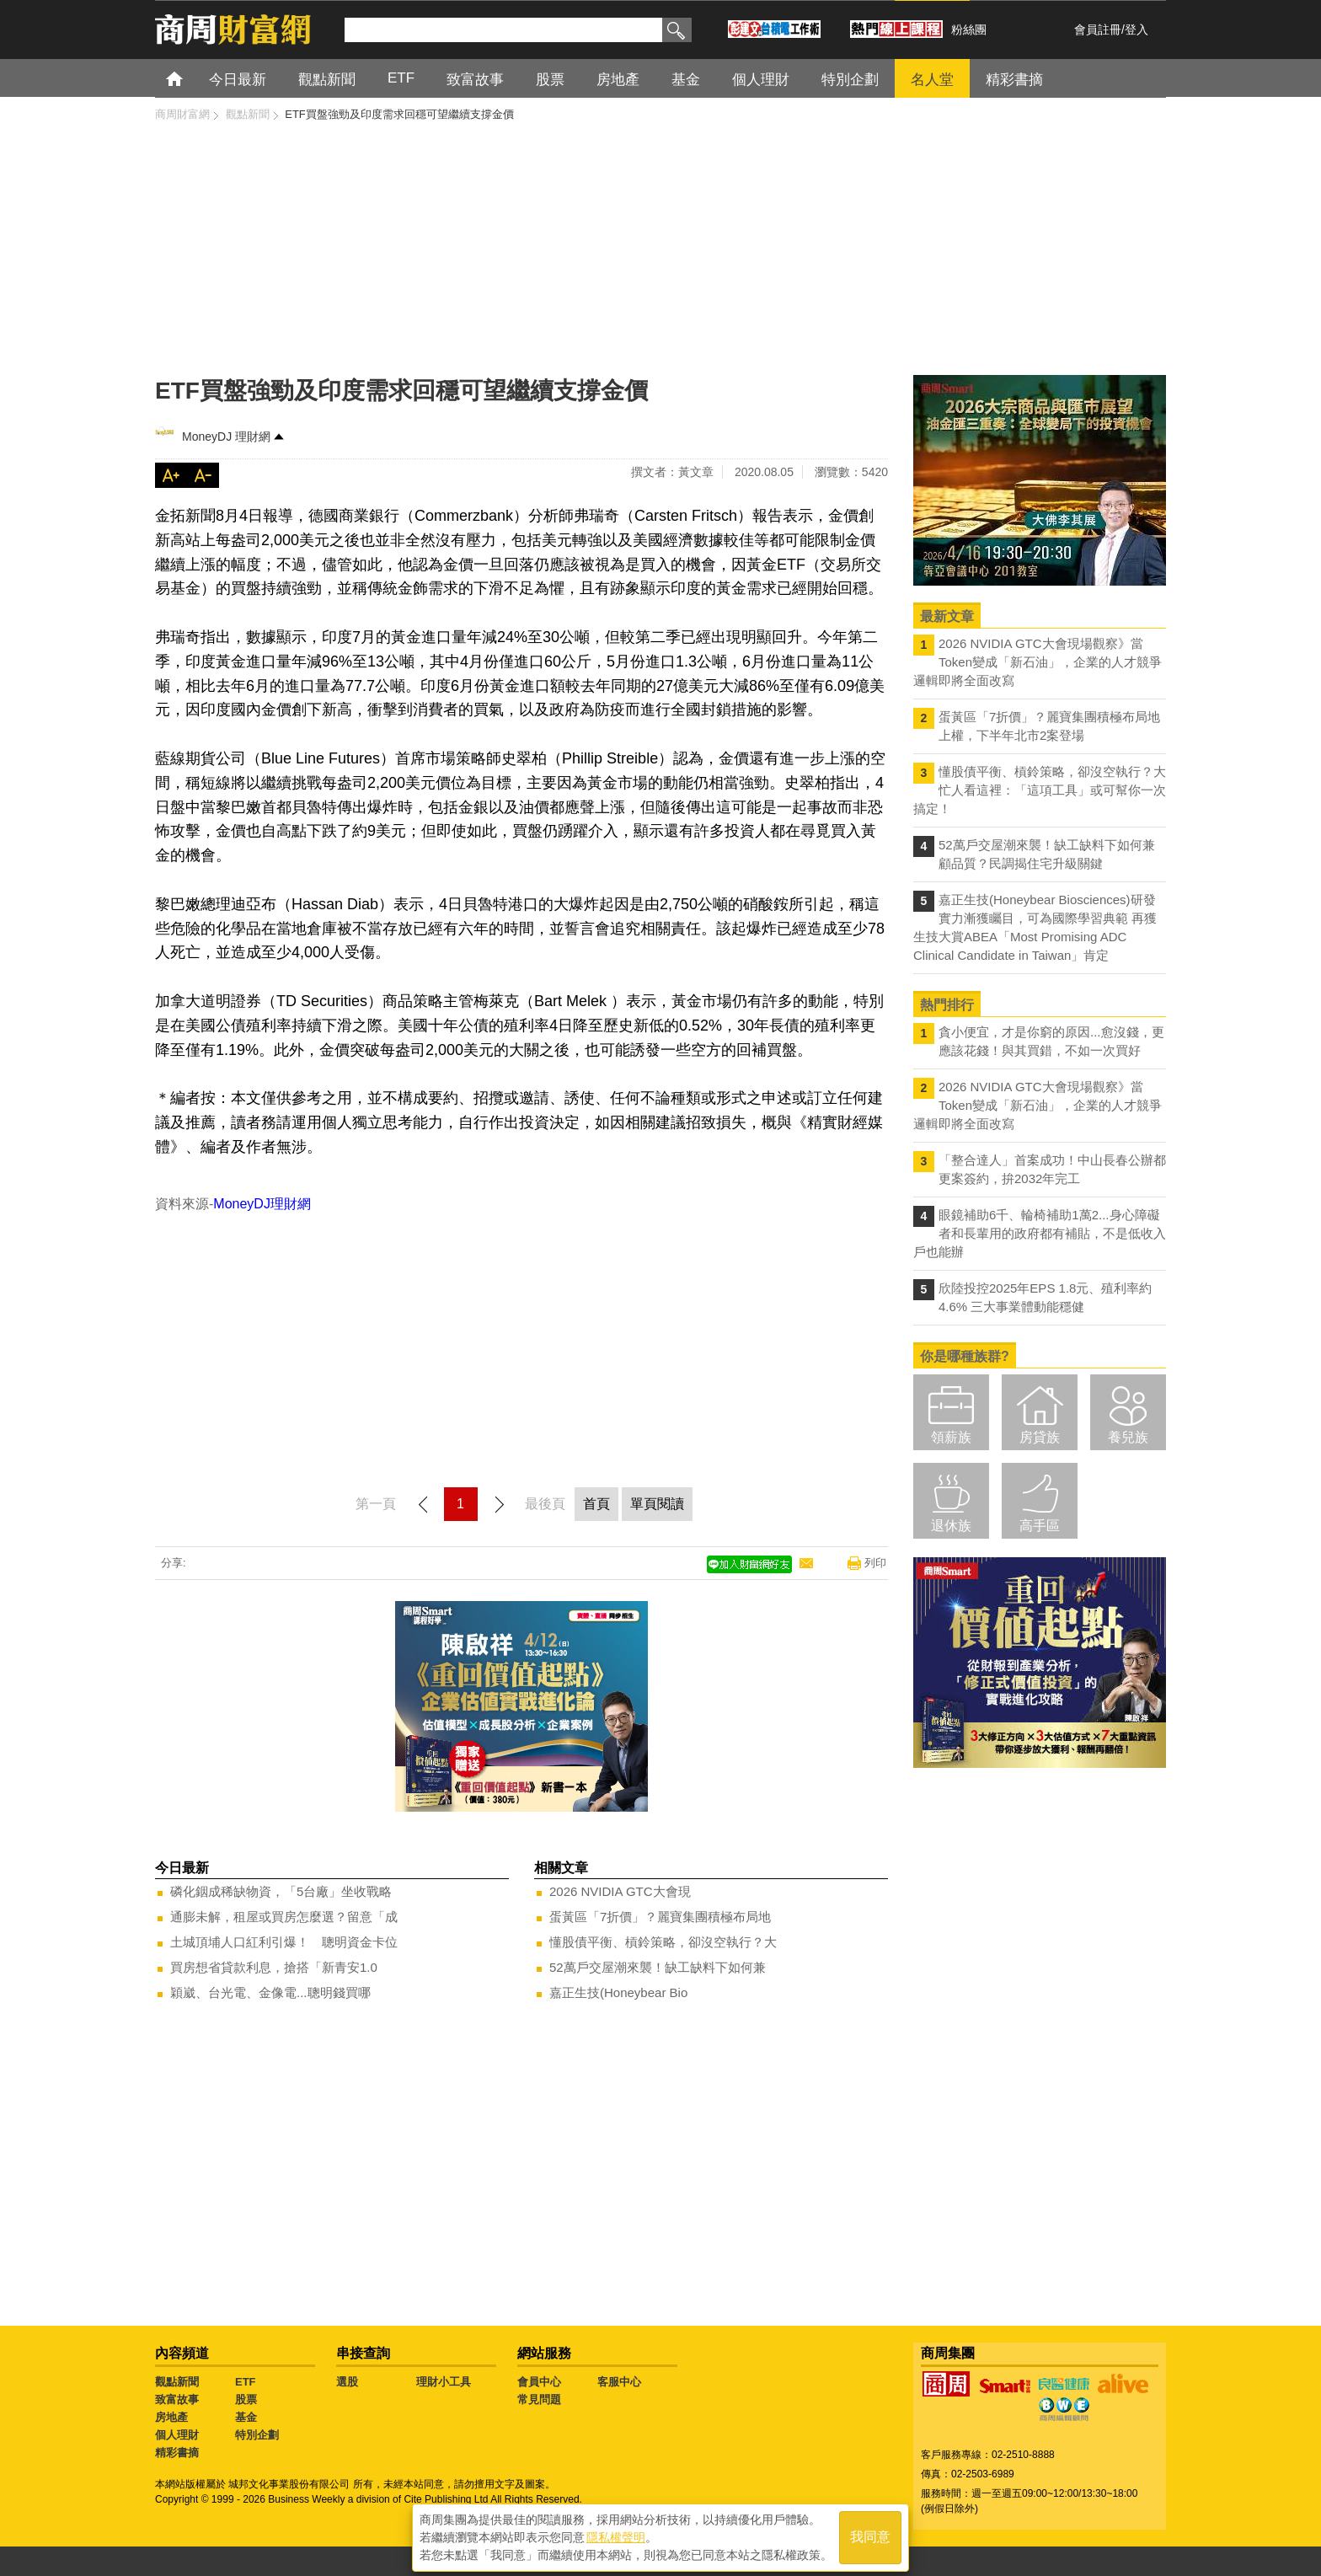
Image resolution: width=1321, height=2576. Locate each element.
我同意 (870, 2535)
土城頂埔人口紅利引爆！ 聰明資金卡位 (284, 1942)
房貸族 (1039, 1437)
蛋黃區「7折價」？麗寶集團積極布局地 (660, 1916)
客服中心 (619, 2381)
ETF (245, 2381)
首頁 (190, 78)
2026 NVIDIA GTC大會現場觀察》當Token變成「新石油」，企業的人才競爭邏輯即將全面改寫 (1037, 662)
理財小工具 (443, 2381)
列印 (875, 1562)
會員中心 (539, 2381)
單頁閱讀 (657, 1504)
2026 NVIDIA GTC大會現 (620, 1891)
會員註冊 (1097, 29)
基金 (246, 2417)
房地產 (171, 2417)
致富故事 (177, 2399)
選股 (347, 2381)
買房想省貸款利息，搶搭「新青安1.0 (273, 1967)
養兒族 (1128, 1437)
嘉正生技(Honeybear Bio (618, 1992)
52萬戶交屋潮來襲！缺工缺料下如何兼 (657, 1967)
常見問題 (539, 2399)
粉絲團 (969, 29)
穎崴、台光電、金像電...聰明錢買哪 (270, 1992)
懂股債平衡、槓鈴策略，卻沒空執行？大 (663, 1942)
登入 (1136, 29)
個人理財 (177, 2435)
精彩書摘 (177, 2452)
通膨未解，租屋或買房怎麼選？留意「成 (284, 1916)
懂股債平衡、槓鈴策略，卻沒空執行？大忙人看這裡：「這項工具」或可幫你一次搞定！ (1039, 790)
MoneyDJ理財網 (262, 1204)
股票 (246, 2399)
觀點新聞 (177, 2381)
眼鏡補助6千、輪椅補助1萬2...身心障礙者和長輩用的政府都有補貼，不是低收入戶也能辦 (1039, 1233)
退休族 (951, 1525)
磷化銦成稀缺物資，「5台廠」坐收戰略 (281, 1891)
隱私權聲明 (615, 2534)
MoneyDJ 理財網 (226, 436)
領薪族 (951, 1437)
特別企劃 (257, 2435)
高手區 (1039, 1525)
